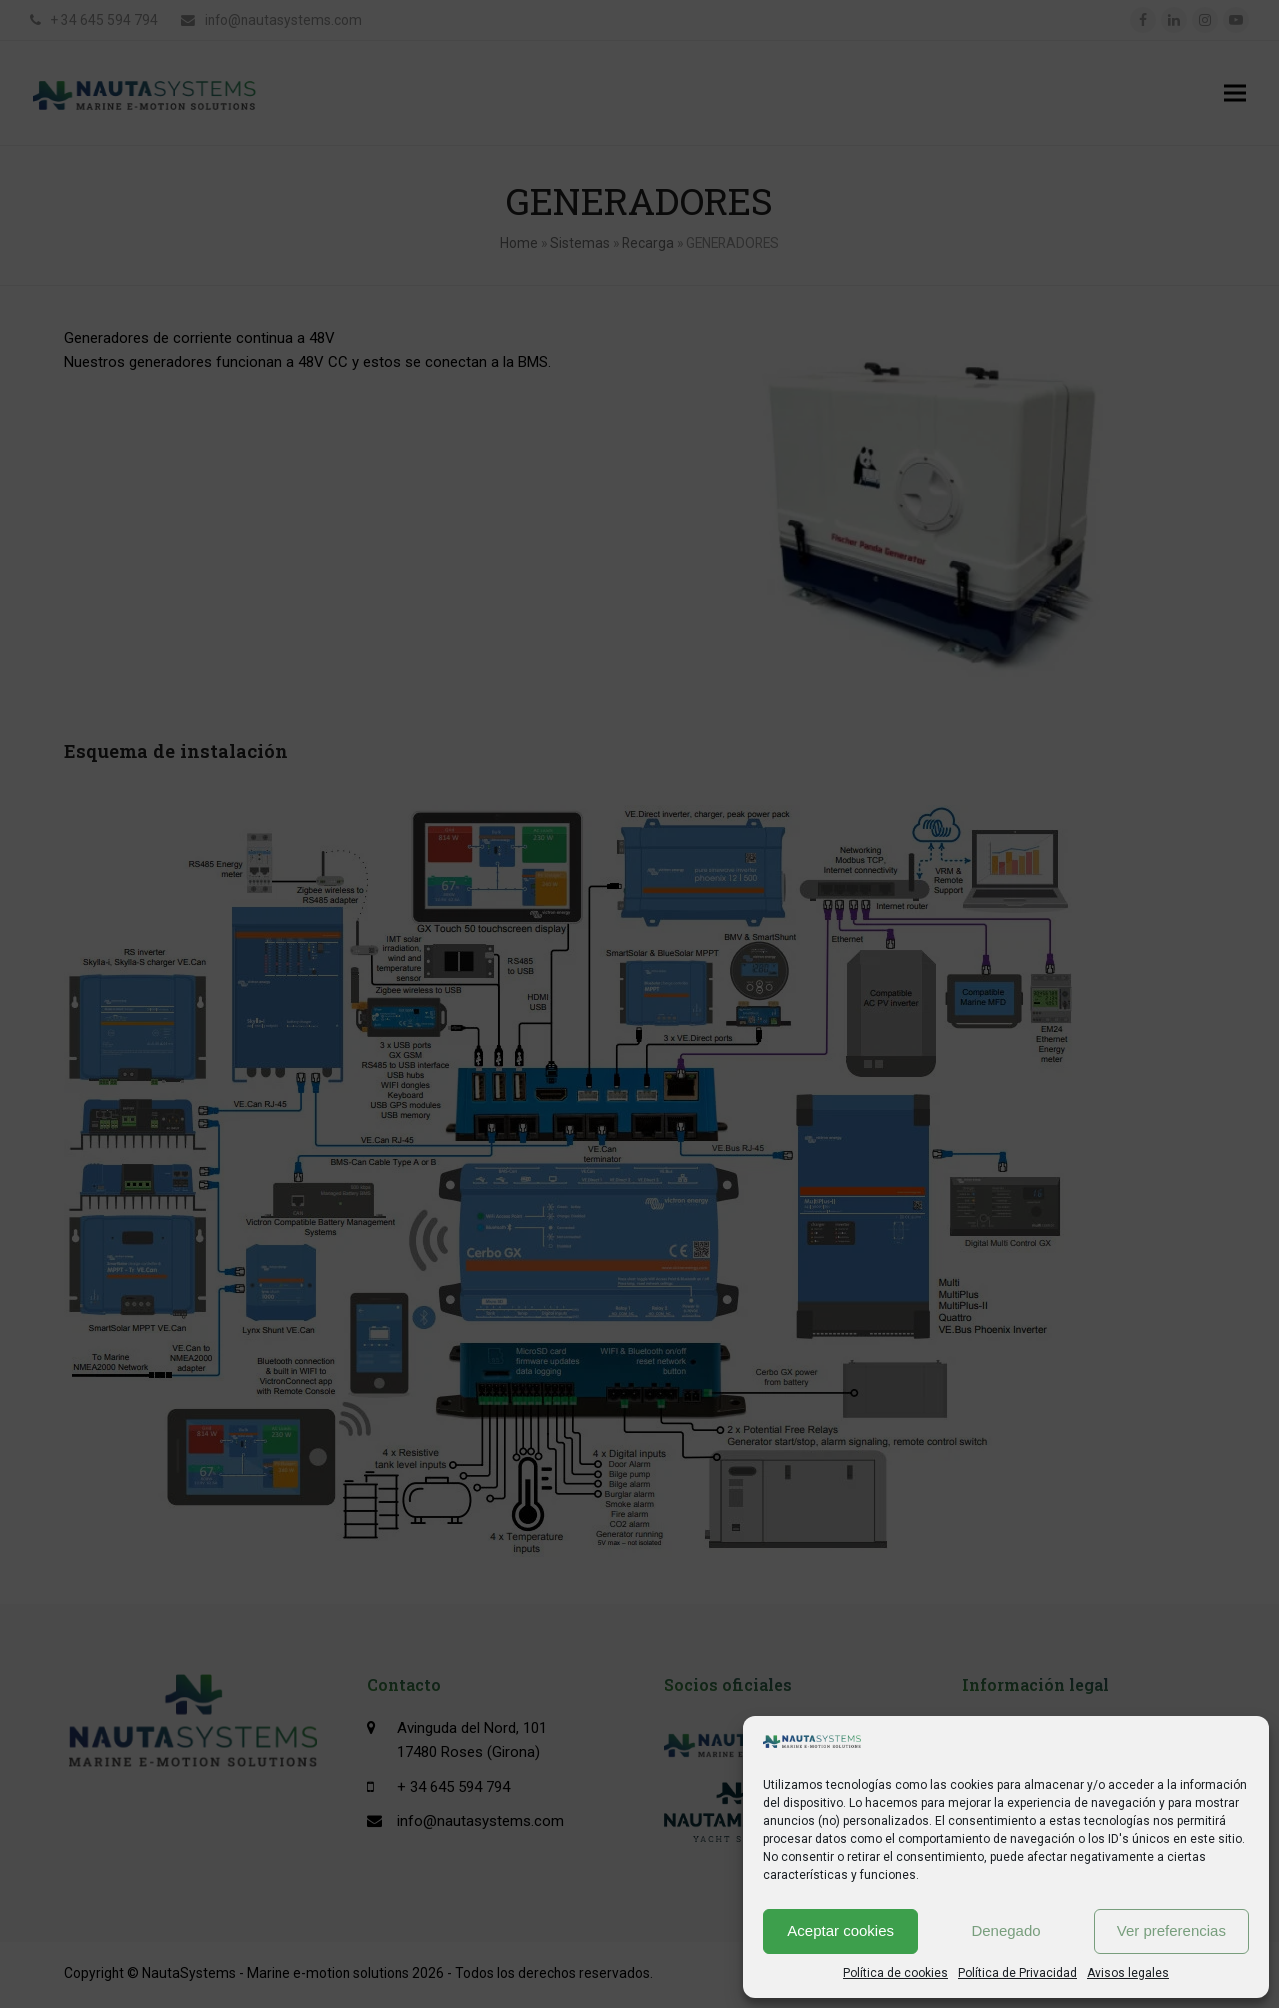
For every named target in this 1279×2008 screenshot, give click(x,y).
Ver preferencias (1171, 1930)
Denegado (1005, 1930)
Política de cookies (895, 1973)
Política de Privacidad (1017, 1973)
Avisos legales (1128, 1973)
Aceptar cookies (840, 1930)
